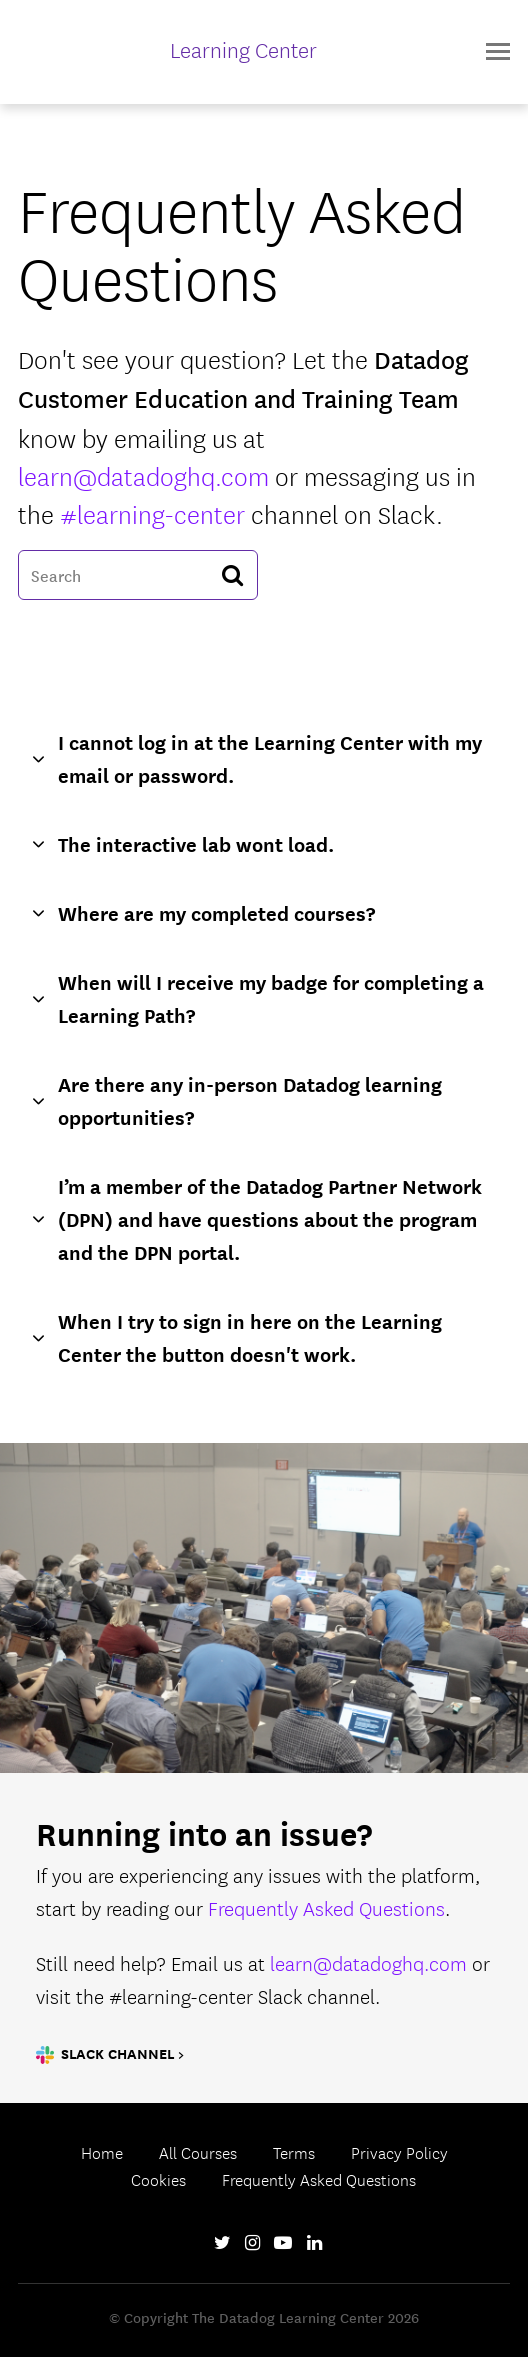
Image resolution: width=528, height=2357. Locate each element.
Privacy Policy (399, 2152)
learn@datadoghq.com (143, 474)
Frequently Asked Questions (326, 1907)
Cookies (158, 2179)
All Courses (198, 2152)
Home (102, 2152)
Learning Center (243, 49)
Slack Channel (117, 2053)
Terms (294, 2152)
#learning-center (152, 512)
